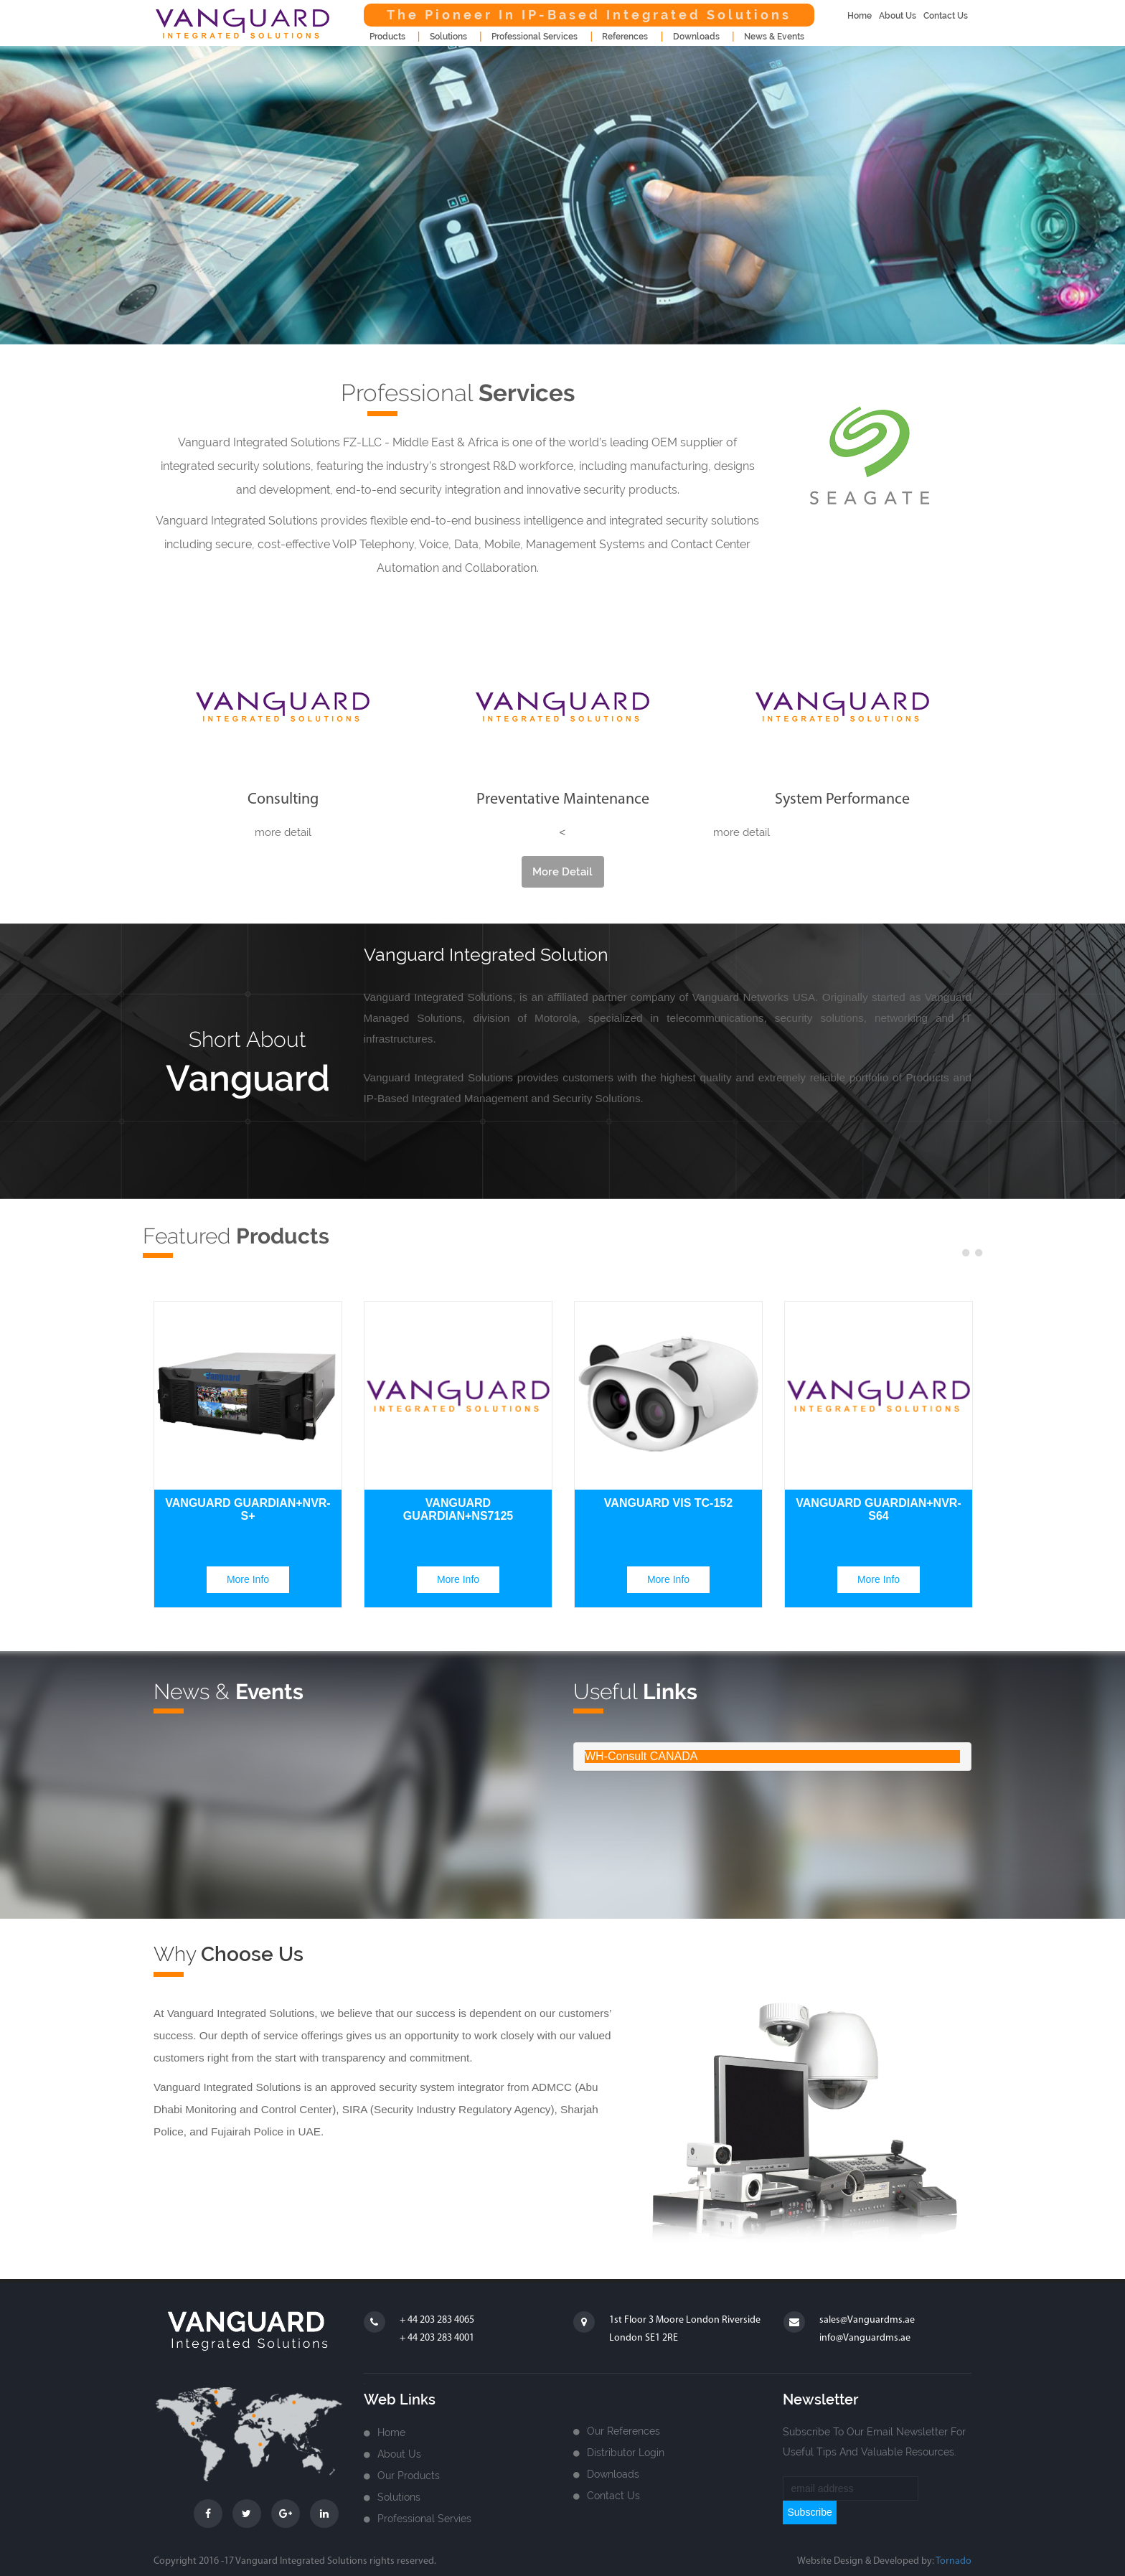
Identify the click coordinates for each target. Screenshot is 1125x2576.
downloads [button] (696, 37)
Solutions (398, 2497)
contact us (945, 16)
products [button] (387, 37)
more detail (562, 871)
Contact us (613, 2495)
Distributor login (625, 2452)
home (859, 16)
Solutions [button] (448, 37)
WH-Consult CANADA (641, 1756)
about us (897, 16)
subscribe (809, 2512)
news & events (774, 37)
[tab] (772, 1756)
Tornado (953, 2561)
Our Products (408, 2475)
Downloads (613, 2474)
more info (248, 1579)
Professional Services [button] (534, 37)
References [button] (625, 37)
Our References (623, 2431)
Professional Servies (424, 2518)
